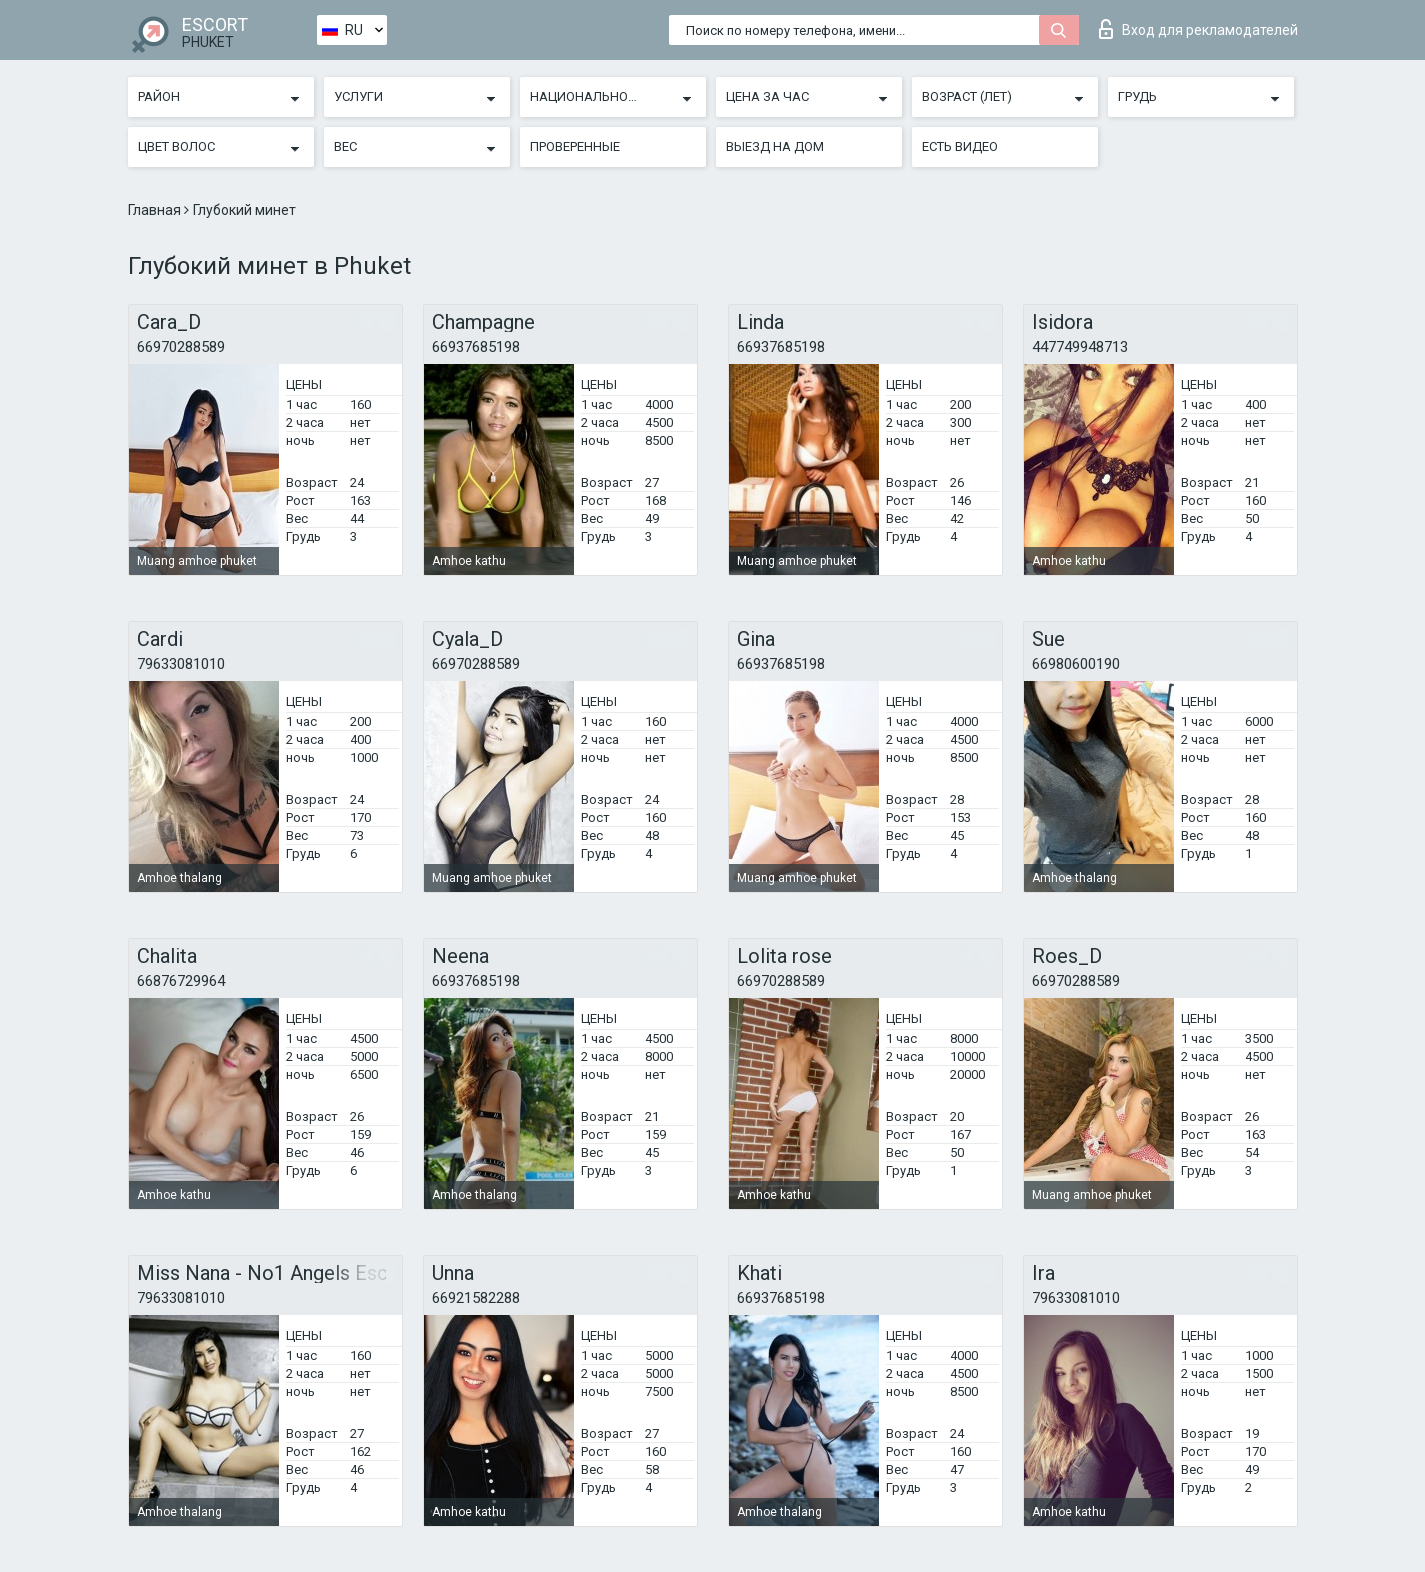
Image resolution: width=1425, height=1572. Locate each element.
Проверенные (575, 146)
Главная (156, 210)
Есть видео (960, 146)
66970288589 (181, 347)
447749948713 (1080, 347)
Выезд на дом (775, 146)
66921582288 (476, 1298)
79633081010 (181, 664)
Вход (1198, 29)
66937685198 (476, 347)
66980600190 (1076, 664)
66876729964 (181, 981)
